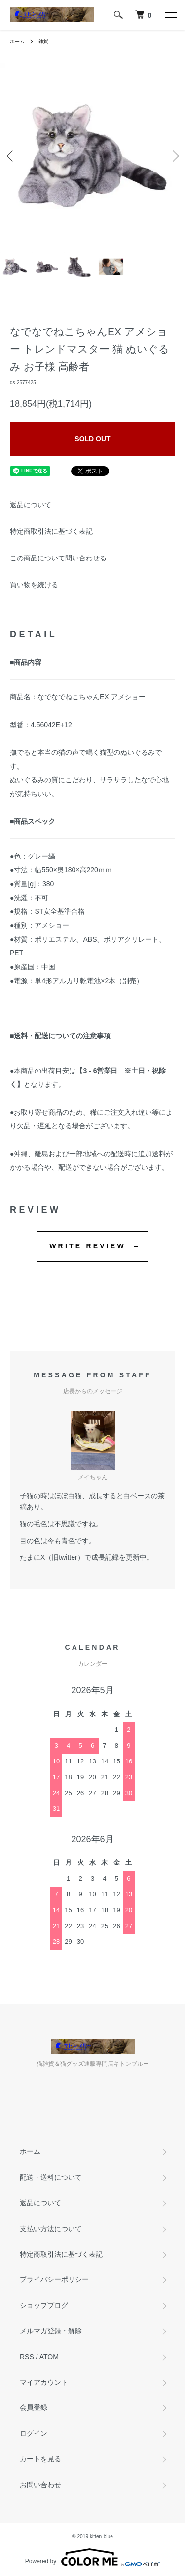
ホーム (17, 41)
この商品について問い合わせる (58, 558)
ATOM (49, 2357)
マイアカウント (44, 2382)
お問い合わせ (40, 2485)
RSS (27, 2357)
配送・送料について (51, 2177)
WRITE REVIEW (87, 1246)
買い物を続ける (34, 585)
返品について (30, 505)
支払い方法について (51, 2229)
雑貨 (43, 41)
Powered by (92, 2557)
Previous (11, 155)
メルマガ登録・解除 (51, 2331)
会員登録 (33, 2407)
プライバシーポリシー (54, 2279)
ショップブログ (44, 2305)
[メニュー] (170, 15)
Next (174, 155)
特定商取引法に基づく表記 (51, 531)
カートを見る (40, 2459)
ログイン (33, 2433)
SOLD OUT (92, 439)
